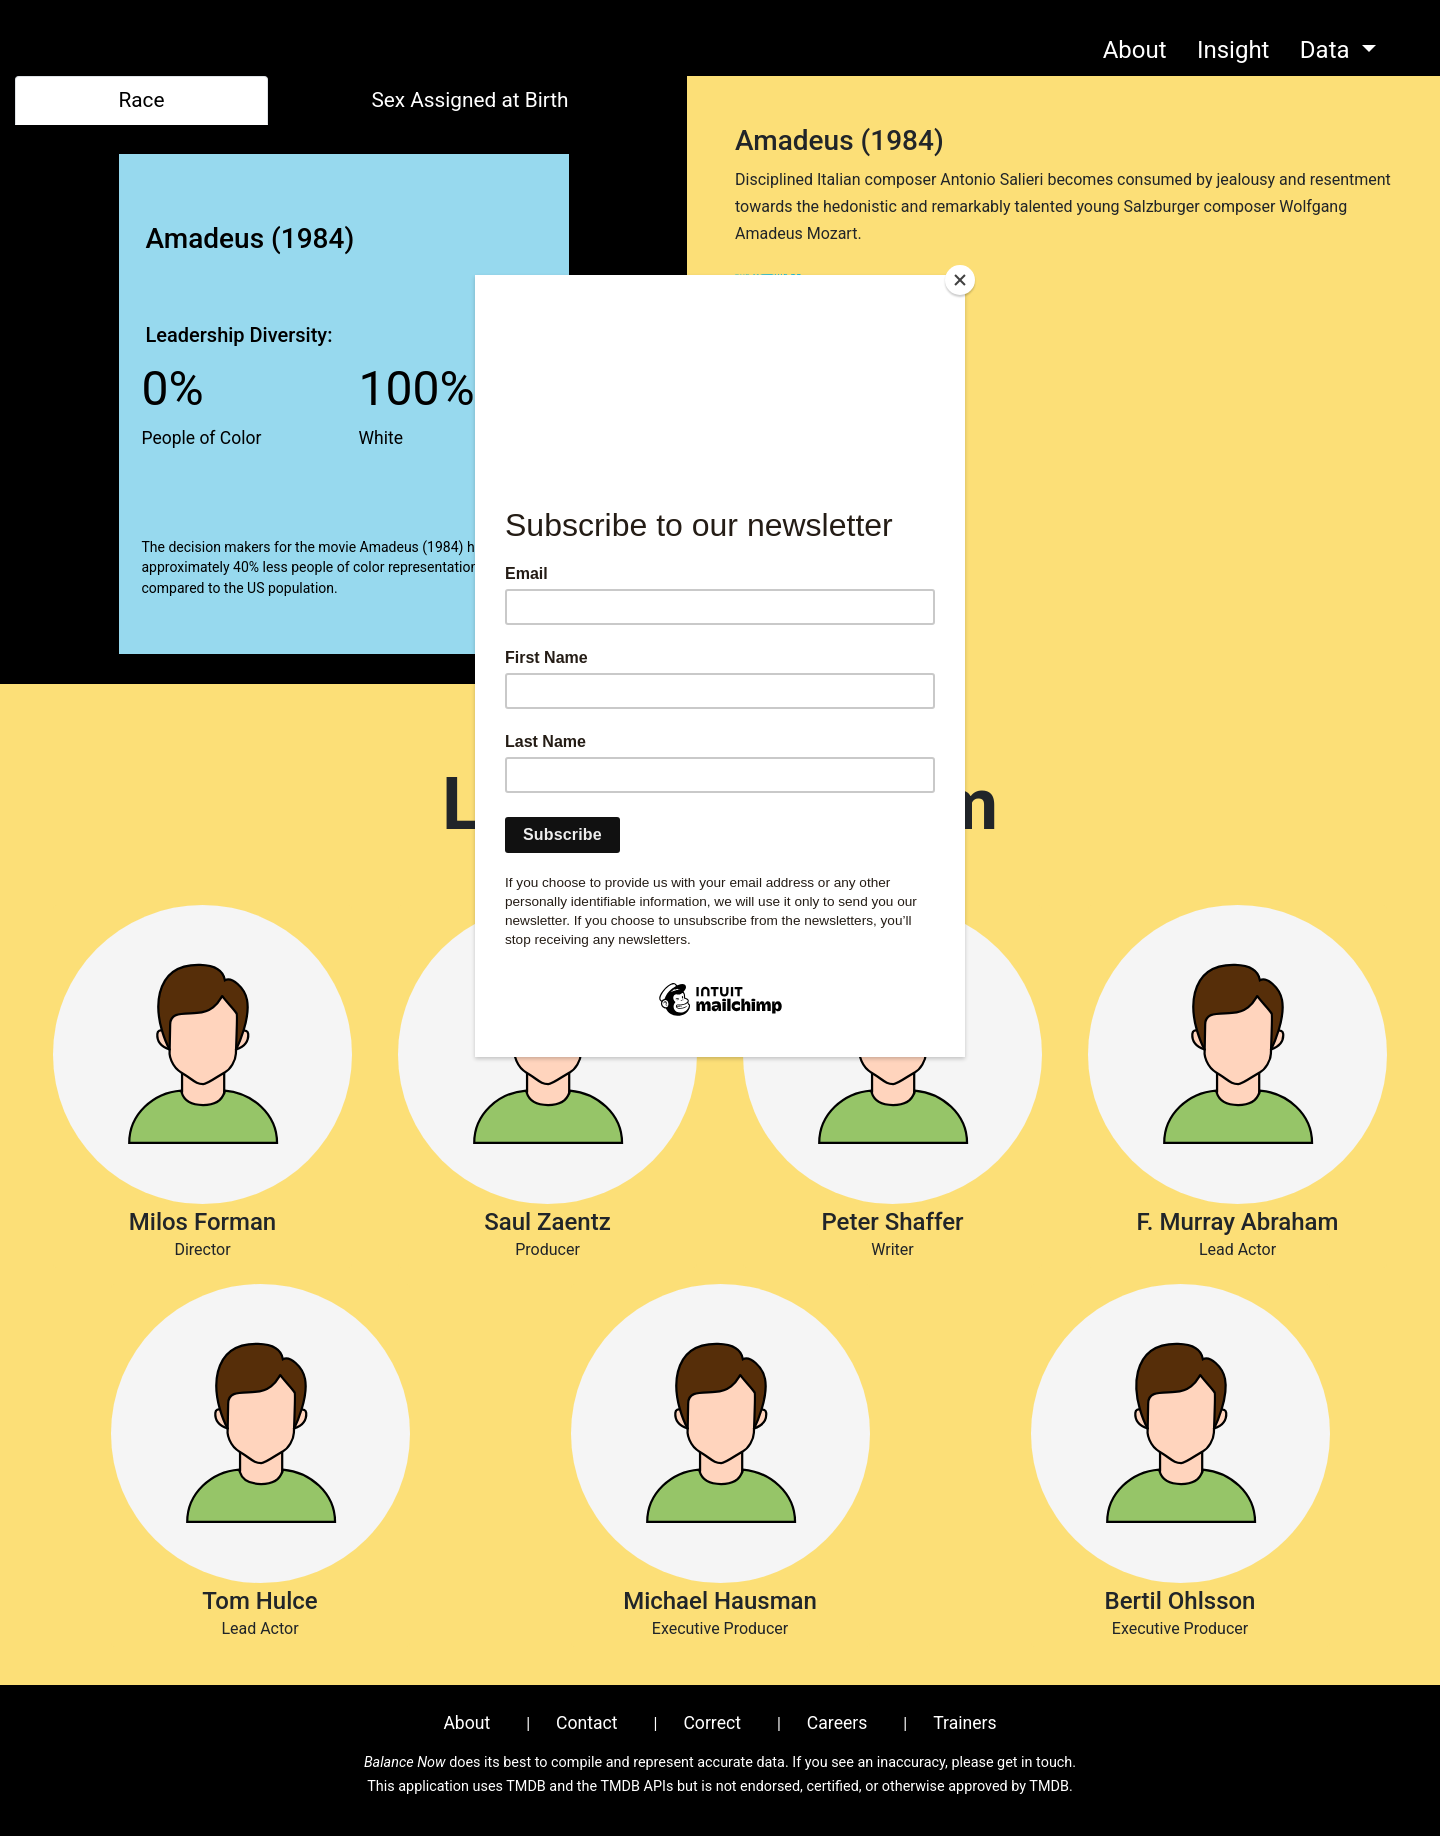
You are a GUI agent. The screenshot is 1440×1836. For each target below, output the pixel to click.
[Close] (960, 280)
